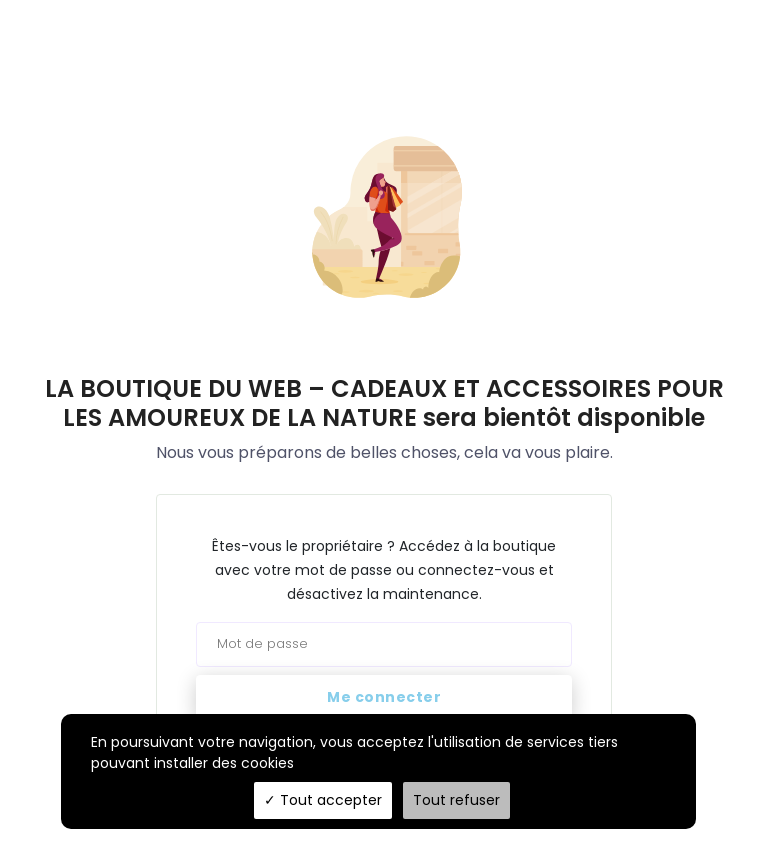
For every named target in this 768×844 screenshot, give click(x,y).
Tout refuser (456, 800)
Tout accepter (323, 800)
